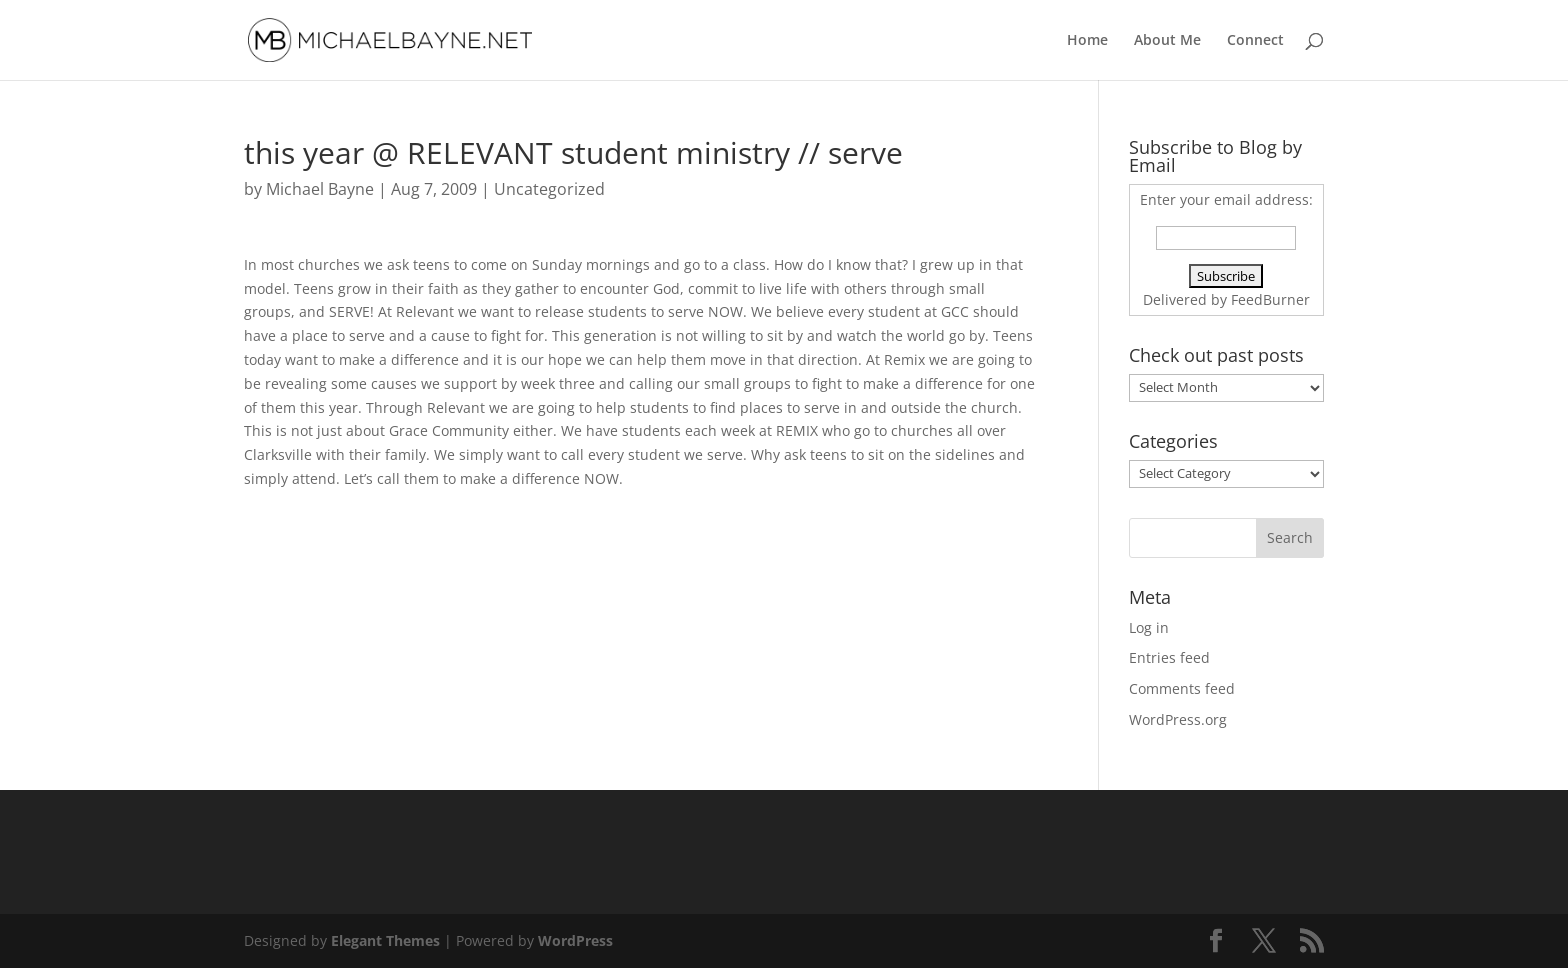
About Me (1167, 41)
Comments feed (1182, 688)
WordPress (575, 940)
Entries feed (1169, 657)
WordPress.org (1178, 719)
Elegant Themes (385, 940)
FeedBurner (1270, 299)
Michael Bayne (320, 189)
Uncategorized (549, 189)
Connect (1255, 41)
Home (1087, 41)
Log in (1149, 627)
